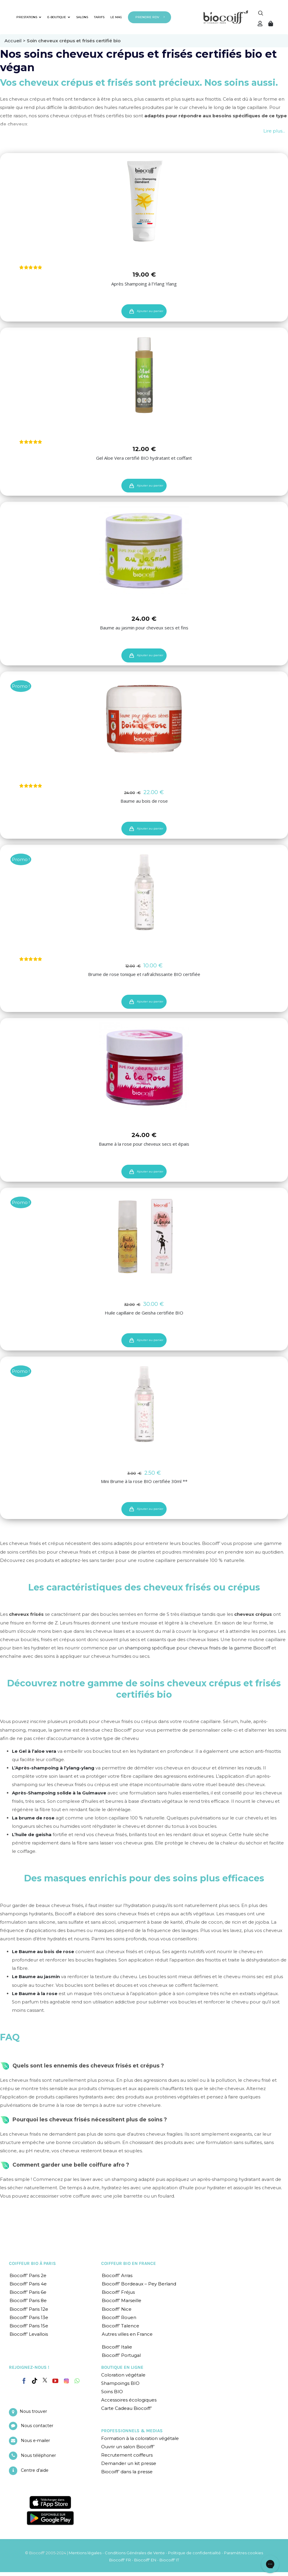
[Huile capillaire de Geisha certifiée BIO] (144, 1235)
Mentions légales (85, 2552)
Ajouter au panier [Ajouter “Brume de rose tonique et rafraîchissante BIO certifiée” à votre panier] (150, 1001)
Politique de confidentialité (194, 2552)
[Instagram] (66, 2379)
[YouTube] (55, 2381)
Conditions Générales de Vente (135, 2552)
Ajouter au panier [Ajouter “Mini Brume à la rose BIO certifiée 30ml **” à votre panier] (150, 1509)
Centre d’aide (34, 2470)
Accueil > (15, 40)
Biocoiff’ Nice (117, 2309)
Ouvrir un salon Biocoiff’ (127, 2446)
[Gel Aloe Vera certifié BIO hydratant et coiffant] (144, 375)
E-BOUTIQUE (58, 17)
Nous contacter (37, 2425)
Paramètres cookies (243, 2552)
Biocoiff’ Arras (117, 2275)
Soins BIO (112, 2391)
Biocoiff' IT (169, 2560)
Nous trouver (33, 2411)
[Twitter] (45, 2380)
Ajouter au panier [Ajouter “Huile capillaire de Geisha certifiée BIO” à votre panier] (150, 1340)
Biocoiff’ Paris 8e (28, 2300)
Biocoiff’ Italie (117, 2347)
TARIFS (99, 17)
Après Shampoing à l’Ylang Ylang (144, 283)
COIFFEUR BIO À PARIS (32, 2263)
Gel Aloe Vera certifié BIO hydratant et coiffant (144, 458)
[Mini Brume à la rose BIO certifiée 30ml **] (144, 1404)
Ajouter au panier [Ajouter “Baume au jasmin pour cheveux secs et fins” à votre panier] (150, 655)
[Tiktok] (34, 2381)
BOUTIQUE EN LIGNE (122, 2367)
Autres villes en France (127, 2334)
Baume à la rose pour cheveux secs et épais (144, 1144)
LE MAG (116, 17)
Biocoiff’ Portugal (121, 2355)
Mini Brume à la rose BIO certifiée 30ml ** (144, 1481)
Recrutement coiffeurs (127, 2455)
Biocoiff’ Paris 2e (28, 2275)
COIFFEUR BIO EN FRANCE (128, 2263)
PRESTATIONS (28, 17)
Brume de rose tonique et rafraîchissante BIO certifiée (144, 974)
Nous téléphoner (38, 2455)
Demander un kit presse (128, 2463)
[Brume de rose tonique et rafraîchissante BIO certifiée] (144, 892)
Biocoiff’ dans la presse (127, 2471)
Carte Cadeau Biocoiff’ (126, 2408)
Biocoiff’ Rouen (119, 2317)
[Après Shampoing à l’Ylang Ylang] (144, 200)
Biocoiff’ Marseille (121, 2300)
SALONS (82, 17)
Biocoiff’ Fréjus (118, 2292)
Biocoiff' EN (145, 2560)
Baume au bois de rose (144, 801)
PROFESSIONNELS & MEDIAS (132, 2430)
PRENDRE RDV (147, 17)
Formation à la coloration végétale (140, 2438)
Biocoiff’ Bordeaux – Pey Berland (139, 2284)
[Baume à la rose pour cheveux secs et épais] (144, 1065)
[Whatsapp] (76, 2381)
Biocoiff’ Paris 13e (29, 2317)
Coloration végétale (123, 2375)
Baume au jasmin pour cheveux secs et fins (144, 628)
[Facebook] (24, 2380)
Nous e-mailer (35, 2440)
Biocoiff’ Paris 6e (28, 2292)
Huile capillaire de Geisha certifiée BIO (144, 1313)
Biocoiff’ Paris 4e (28, 2284)
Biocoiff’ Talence (120, 2325)
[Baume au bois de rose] (144, 719)
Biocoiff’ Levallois (29, 2334)
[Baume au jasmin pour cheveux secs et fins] (144, 549)
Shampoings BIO (120, 2383)
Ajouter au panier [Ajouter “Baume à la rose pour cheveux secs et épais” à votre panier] (150, 1171)
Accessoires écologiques (128, 2400)
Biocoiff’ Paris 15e (29, 2325)
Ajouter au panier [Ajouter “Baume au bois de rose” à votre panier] (150, 828)
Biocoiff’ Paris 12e (29, 2309)
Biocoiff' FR (120, 2560)
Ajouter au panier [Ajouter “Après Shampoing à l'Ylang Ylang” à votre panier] (150, 311)
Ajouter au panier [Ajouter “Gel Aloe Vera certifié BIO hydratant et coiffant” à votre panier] (150, 485)
